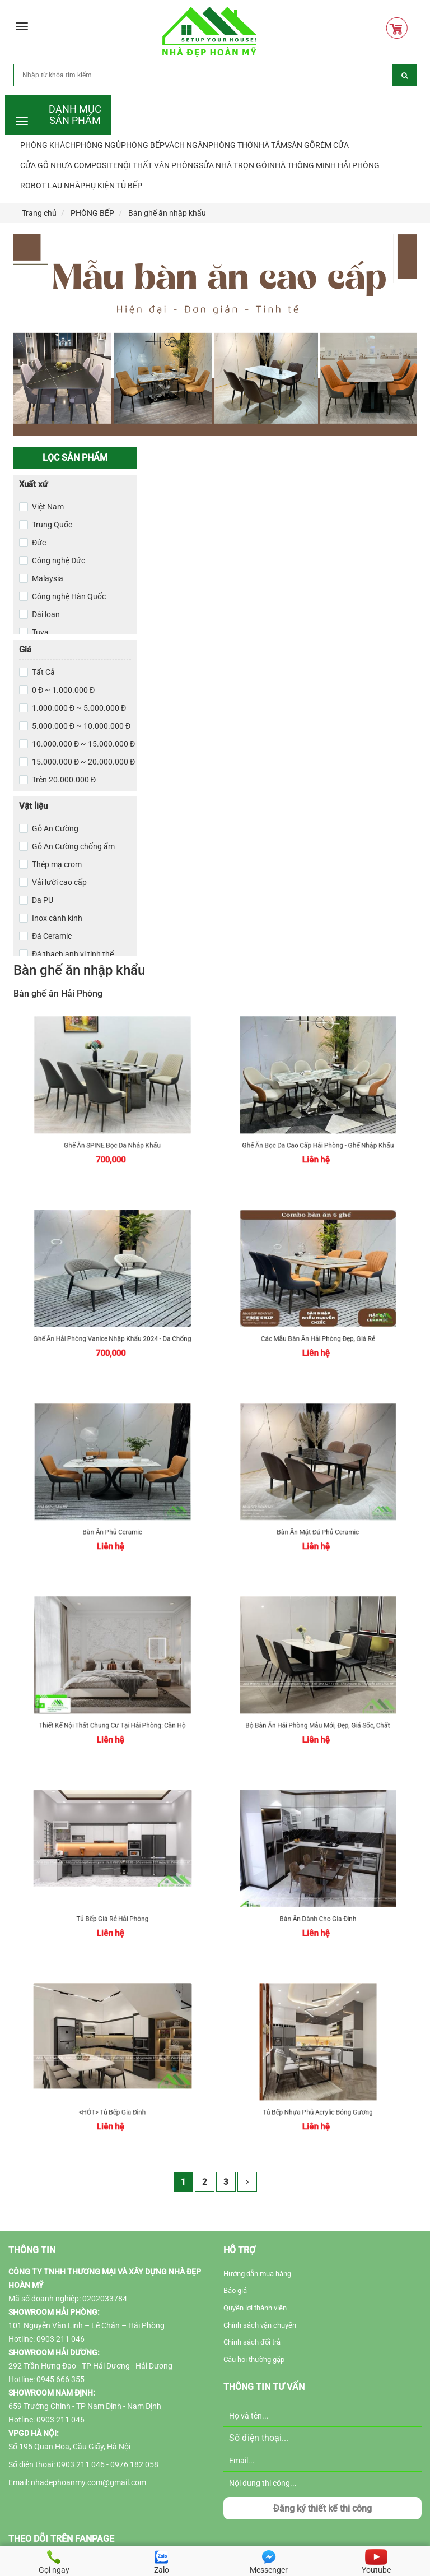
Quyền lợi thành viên (255, 2308)
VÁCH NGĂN (186, 145)
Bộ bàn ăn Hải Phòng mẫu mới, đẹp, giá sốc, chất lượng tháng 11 (318, 1703)
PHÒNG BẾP (143, 145)
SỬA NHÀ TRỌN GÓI (234, 165)
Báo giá (235, 2290)
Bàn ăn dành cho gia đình (318, 1896)
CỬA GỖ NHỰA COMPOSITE (69, 165)
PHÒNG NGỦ (98, 145)
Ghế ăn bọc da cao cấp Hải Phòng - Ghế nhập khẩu (318, 1123)
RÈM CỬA (332, 145)
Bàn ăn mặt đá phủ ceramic (318, 1510)
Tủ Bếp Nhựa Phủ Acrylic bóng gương (318, 2090)
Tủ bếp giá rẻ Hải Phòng (112, 1896)
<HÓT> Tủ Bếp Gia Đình (112, 2090)
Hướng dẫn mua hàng (257, 2273)
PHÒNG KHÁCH (48, 145)
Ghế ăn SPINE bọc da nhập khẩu (112, 1123)
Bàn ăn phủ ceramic (112, 1510)
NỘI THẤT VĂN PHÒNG (158, 165)
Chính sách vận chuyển (259, 2325)
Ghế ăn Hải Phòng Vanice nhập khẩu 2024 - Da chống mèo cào (112, 1316)
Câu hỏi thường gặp (253, 2359)
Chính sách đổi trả (252, 2342)
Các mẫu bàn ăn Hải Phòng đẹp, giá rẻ (318, 1316)
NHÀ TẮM (270, 145)
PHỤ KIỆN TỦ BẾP (111, 185)
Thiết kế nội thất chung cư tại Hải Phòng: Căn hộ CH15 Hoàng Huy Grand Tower (112, 1703)
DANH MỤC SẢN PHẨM (75, 113)
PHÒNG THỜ (230, 145)
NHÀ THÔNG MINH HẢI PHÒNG (324, 165)
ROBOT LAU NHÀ (50, 185)
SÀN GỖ (301, 145)
